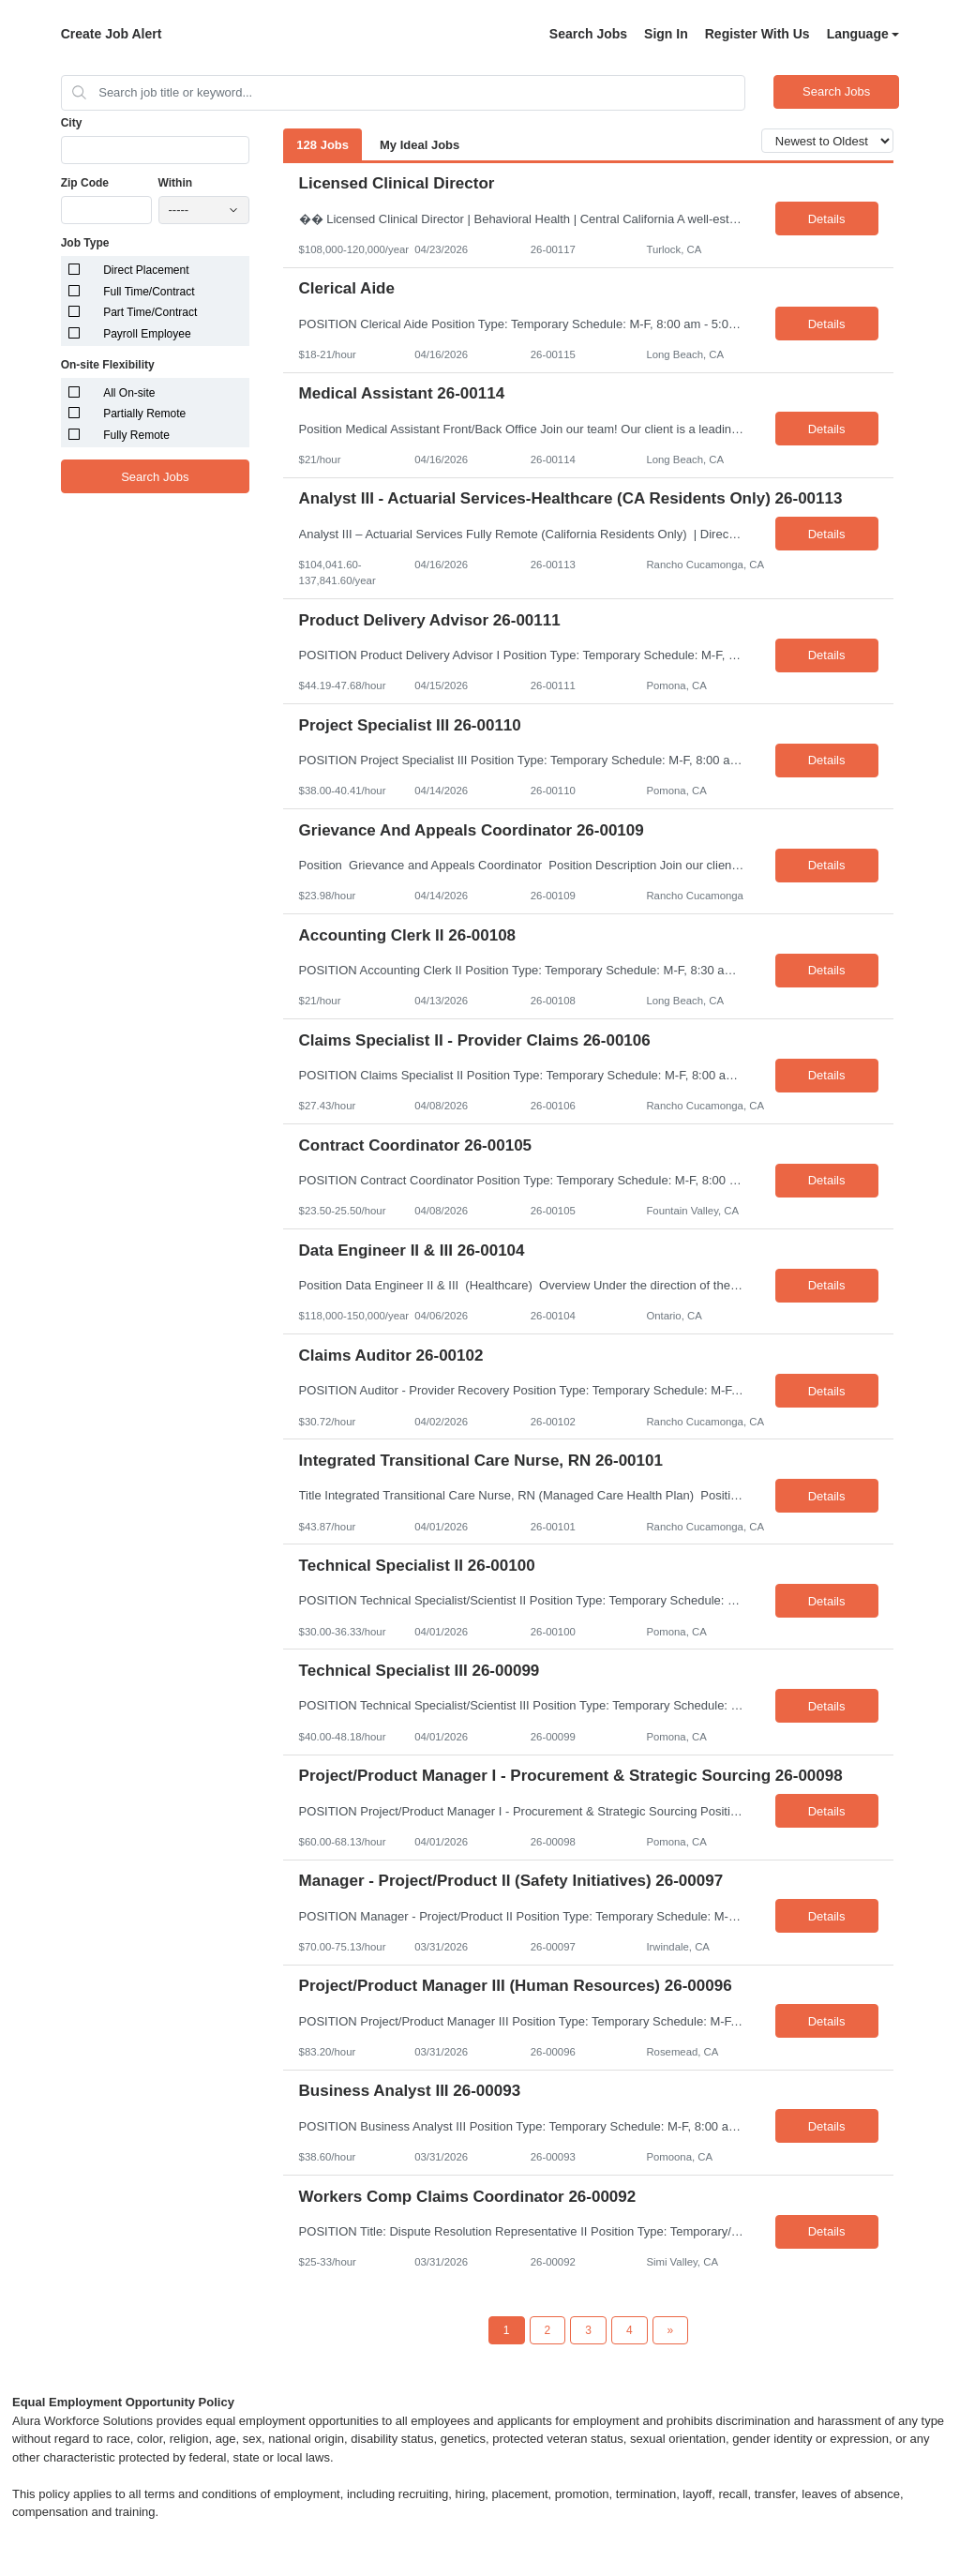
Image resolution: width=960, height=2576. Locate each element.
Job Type (85, 242)
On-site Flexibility (108, 364)
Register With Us (757, 33)
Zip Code (85, 182)
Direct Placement (145, 270)
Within (175, 182)
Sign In (666, 33)
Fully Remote (136, 435)
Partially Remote (144, 413)
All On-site (129, 392)
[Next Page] (670, 2330)
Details (827, 219)
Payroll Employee (146, 333)
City (71, 122)
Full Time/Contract (148, 291)
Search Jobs (588, 33)
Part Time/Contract (150, 312)
